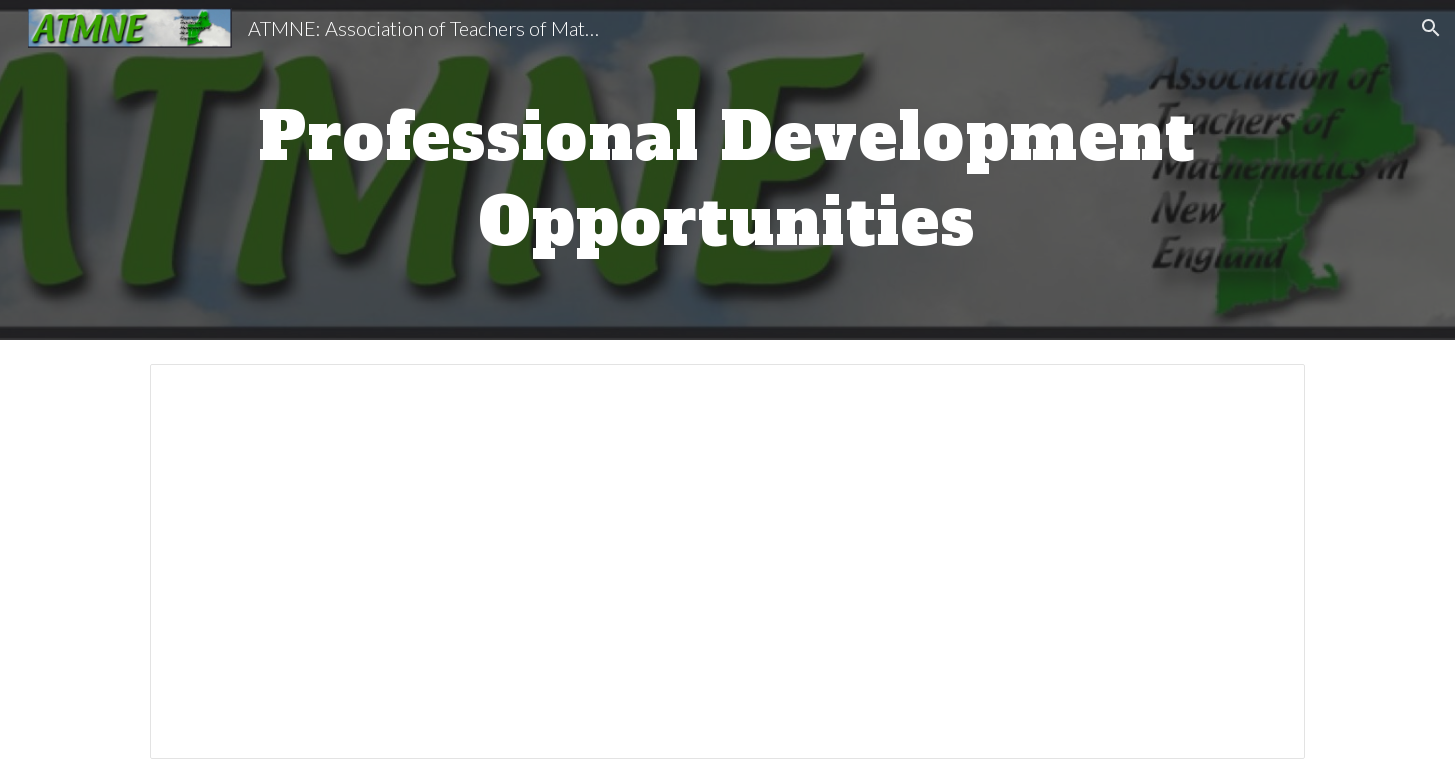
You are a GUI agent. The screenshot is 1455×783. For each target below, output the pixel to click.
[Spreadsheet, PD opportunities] (727, 561)
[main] (727, 170)
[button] (1431, 28)
